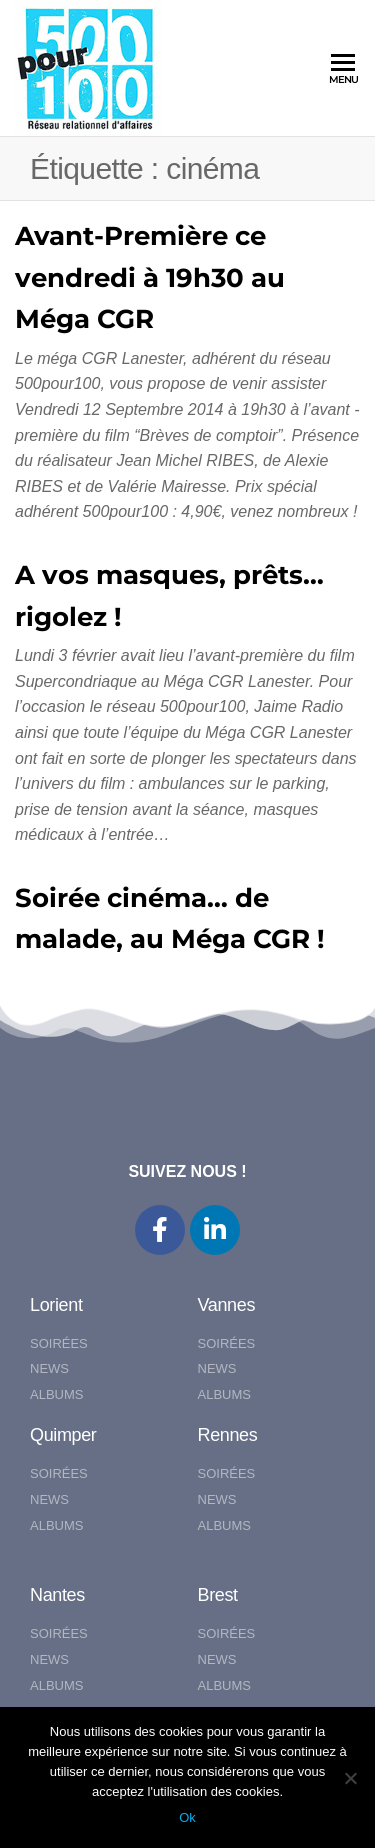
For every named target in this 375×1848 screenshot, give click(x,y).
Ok (187, 1817)
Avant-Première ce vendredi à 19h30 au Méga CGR (150, 277)
